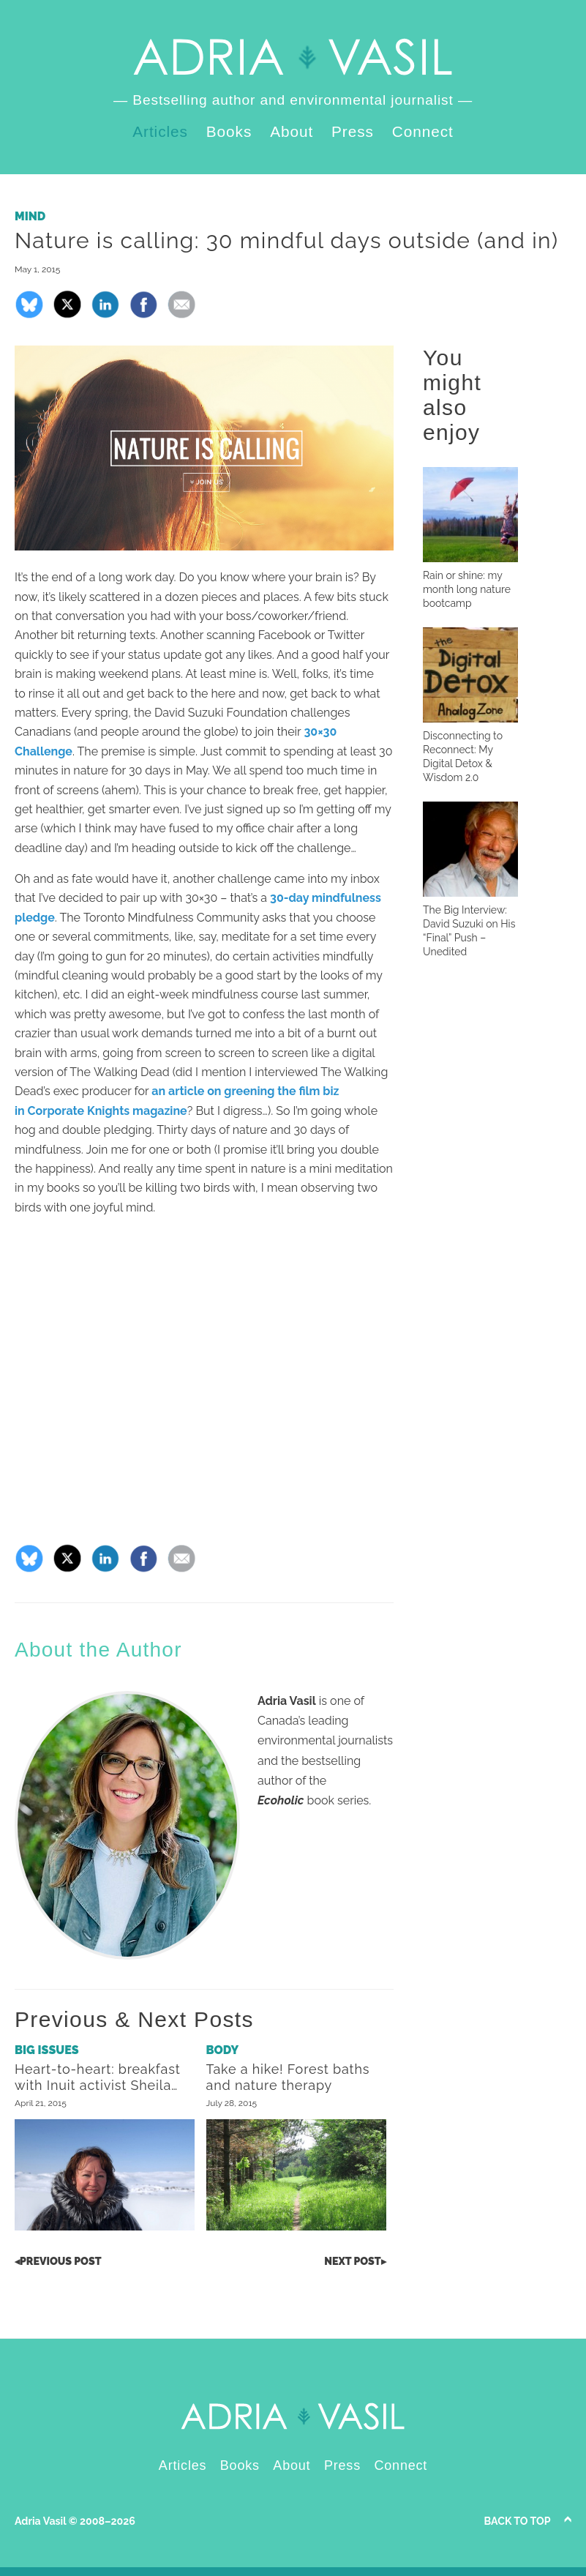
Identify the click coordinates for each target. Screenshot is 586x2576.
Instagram (564, 27)
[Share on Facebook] (143, 315)
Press (352, 131)
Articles (160, 131)
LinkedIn (542, 27)
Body (222, 2050)
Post (58, 2261)
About (291, 131)
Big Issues (47, 2050)
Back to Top (517, 2521)
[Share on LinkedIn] (105, 315)
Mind (30, 216)
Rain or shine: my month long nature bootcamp (467, 589)
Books (229, 131)
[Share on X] (67, 315)
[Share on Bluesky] (29, 315)
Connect (423, 131)
